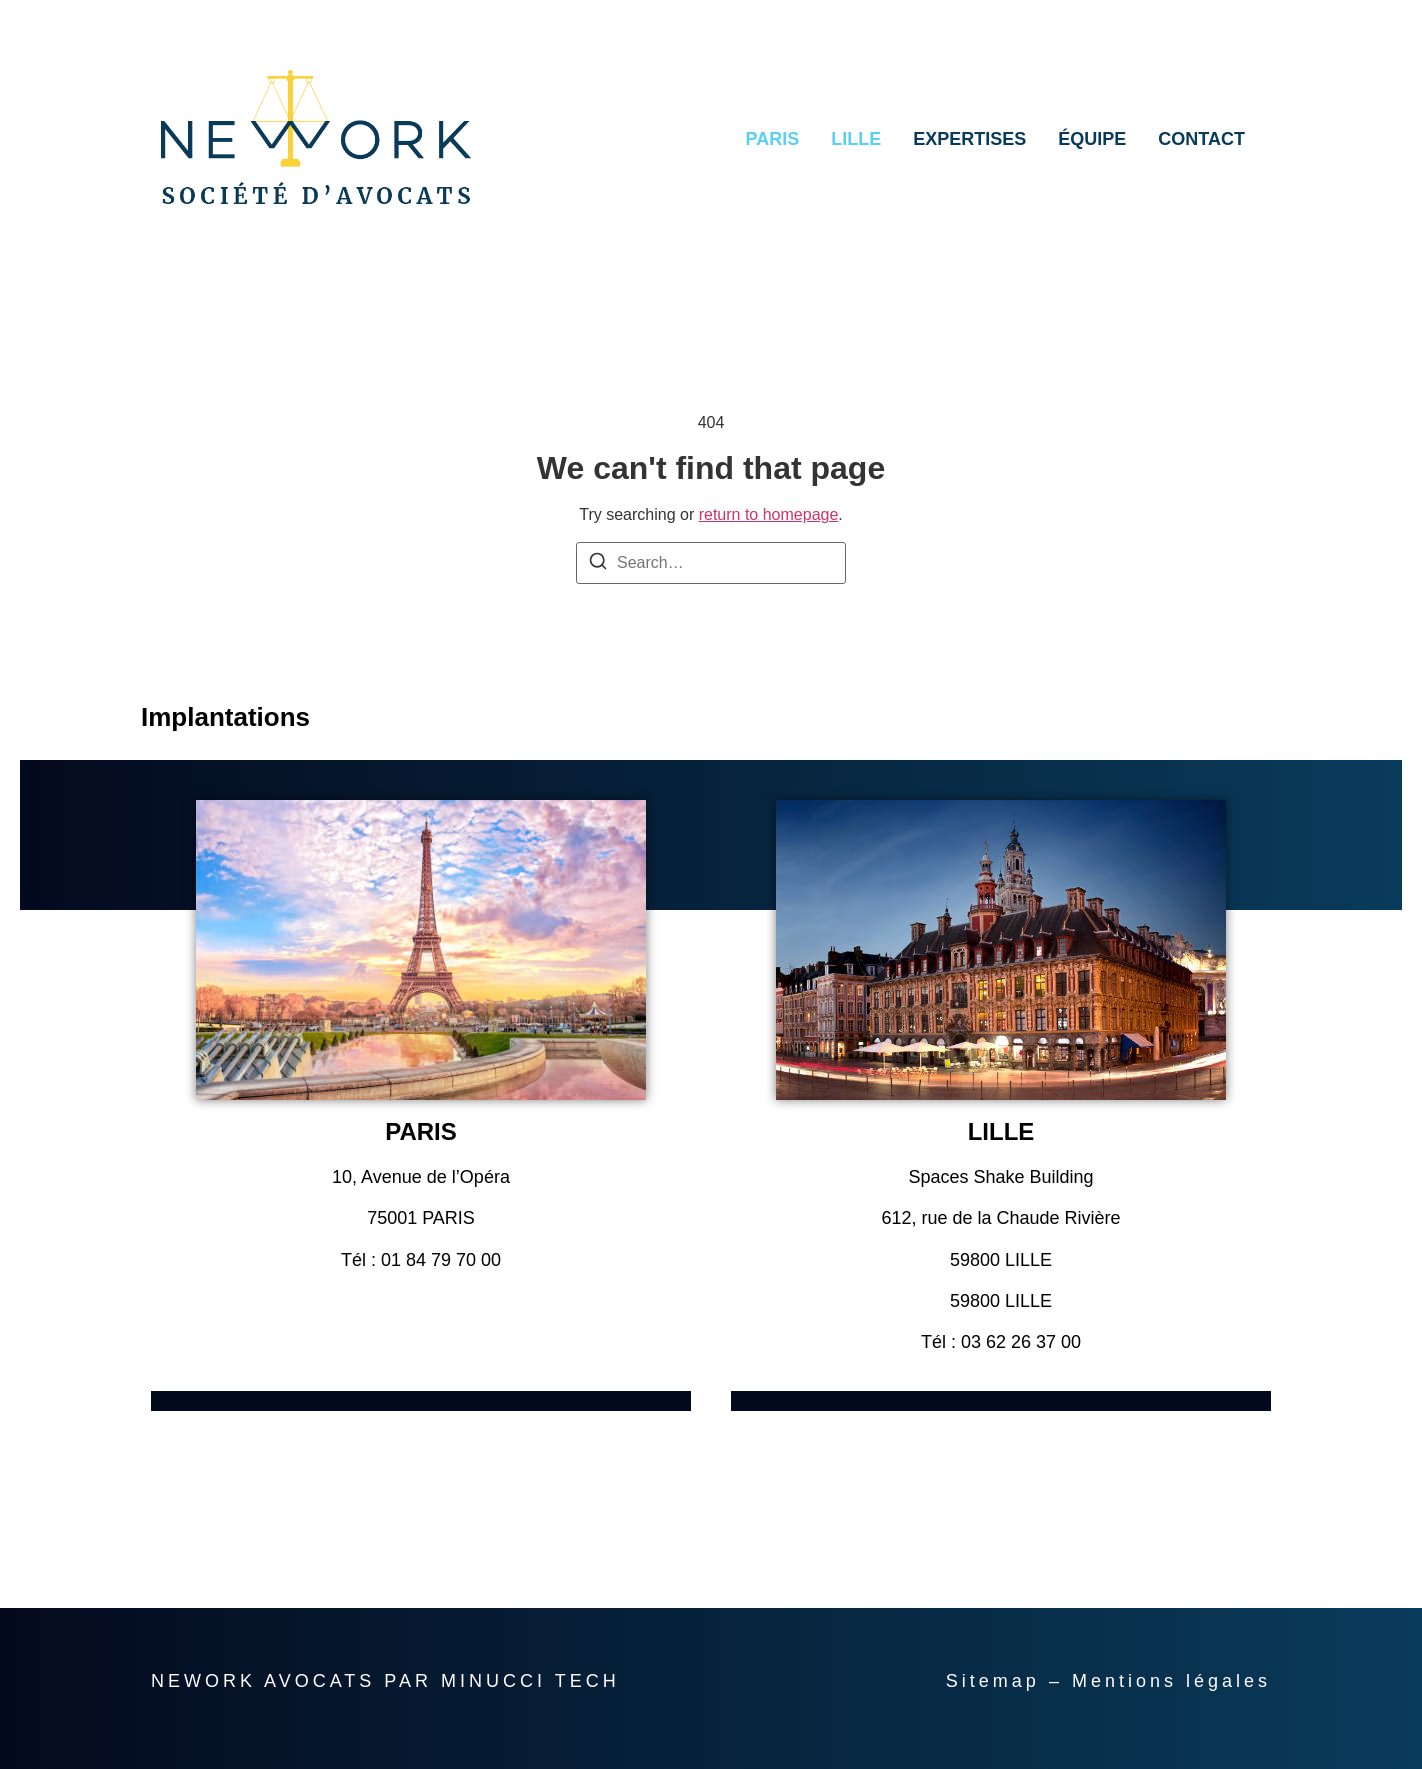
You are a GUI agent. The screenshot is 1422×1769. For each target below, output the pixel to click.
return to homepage (769, 514)
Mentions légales (1171, 1681)
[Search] (598, 564)
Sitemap (993, 1681)
